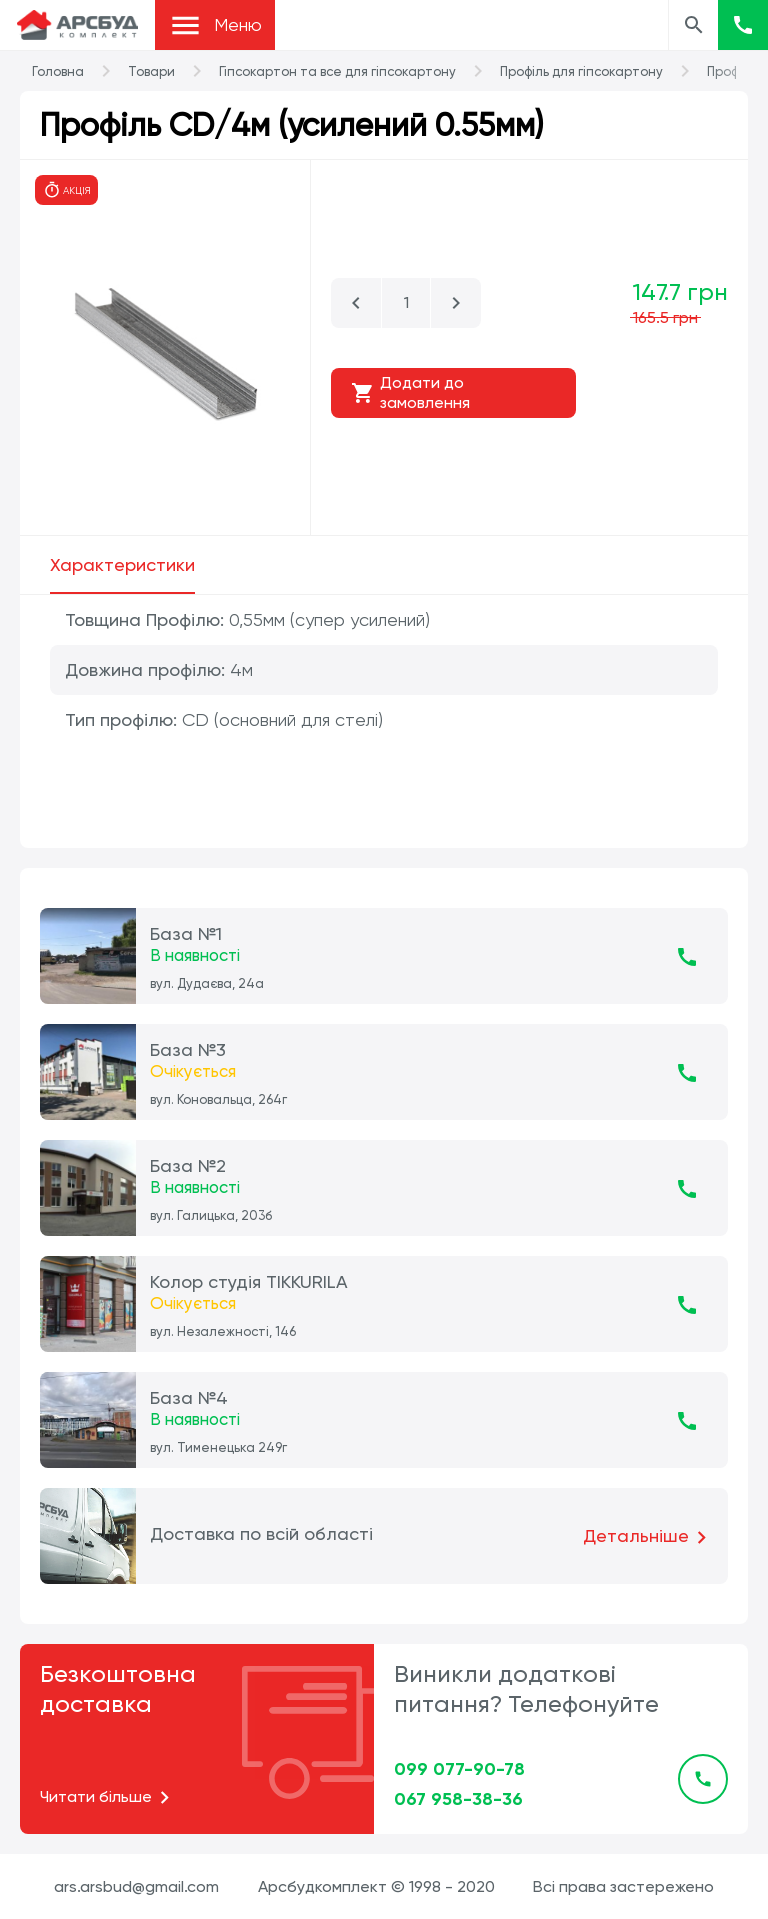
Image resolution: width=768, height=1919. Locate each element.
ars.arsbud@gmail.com (136, 1886)
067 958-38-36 (458, 1799)
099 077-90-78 (459, 1769)
